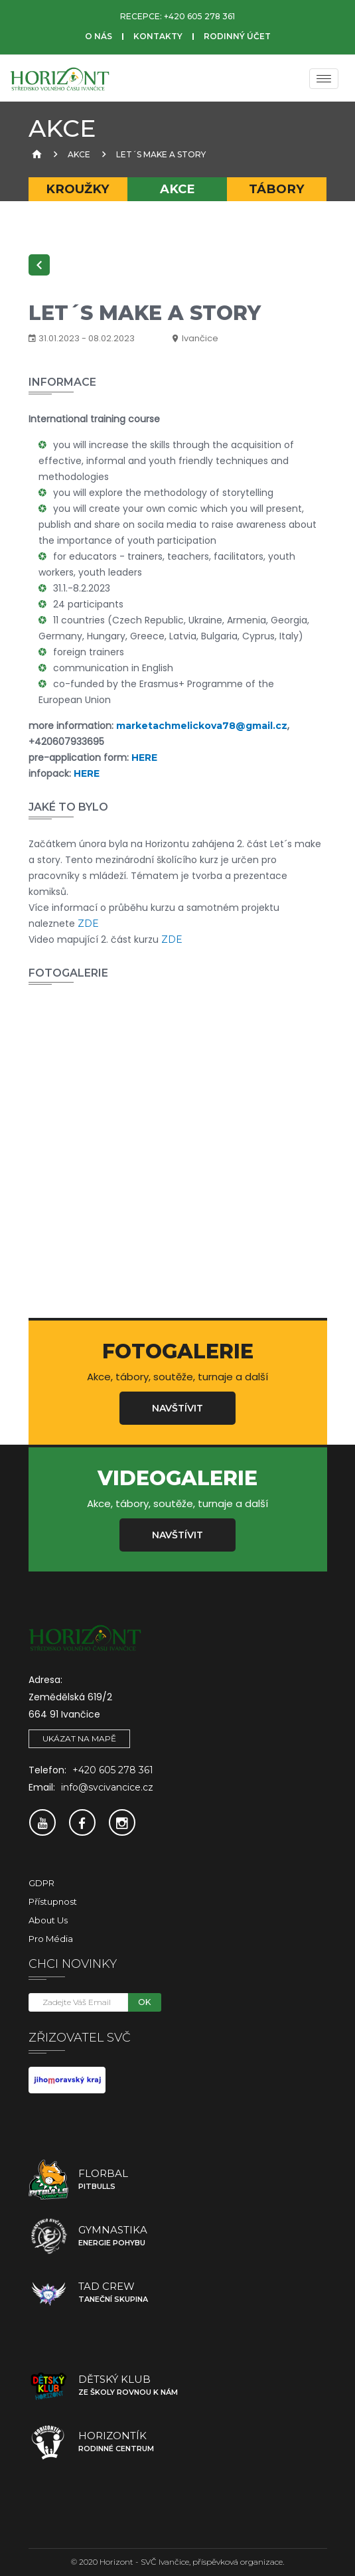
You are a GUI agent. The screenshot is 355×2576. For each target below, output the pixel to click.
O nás (98, 36)
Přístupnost (53, 1901)
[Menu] (323, 78)
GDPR (41, 1883)
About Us (48, 1920)
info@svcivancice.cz (107, 1787)
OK (144, 2002)
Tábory (277, 189)
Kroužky (77, 189)
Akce (79, 154)
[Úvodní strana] (35, 154)
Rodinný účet (237, 36)
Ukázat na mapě (79, 1738)
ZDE (88, 923)
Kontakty (157, 36)
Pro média (51, 1938)
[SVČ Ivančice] (59, 78)
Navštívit (177, 1408)
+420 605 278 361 (199, 16)
